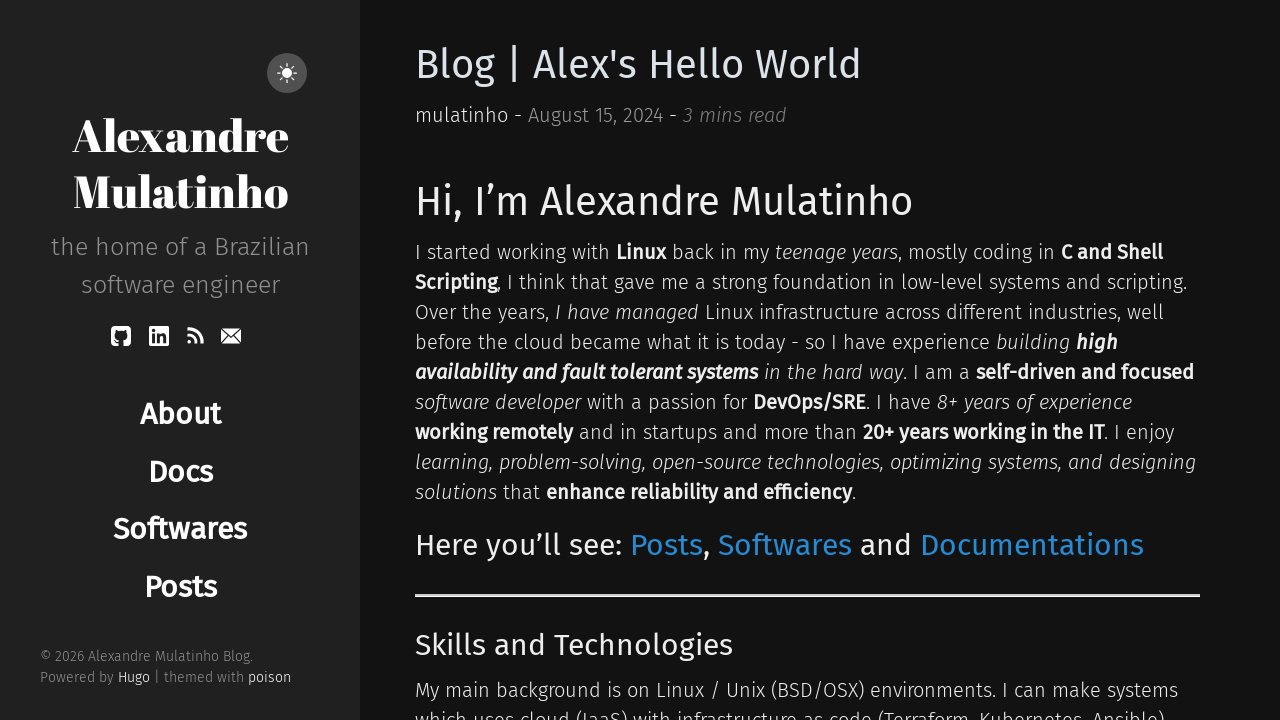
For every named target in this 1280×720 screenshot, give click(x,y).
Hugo (134, 677)
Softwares (785, 545)
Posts (666, 545)
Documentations (1032, 545)
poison (269, 677)
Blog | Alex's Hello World (638, 65)
